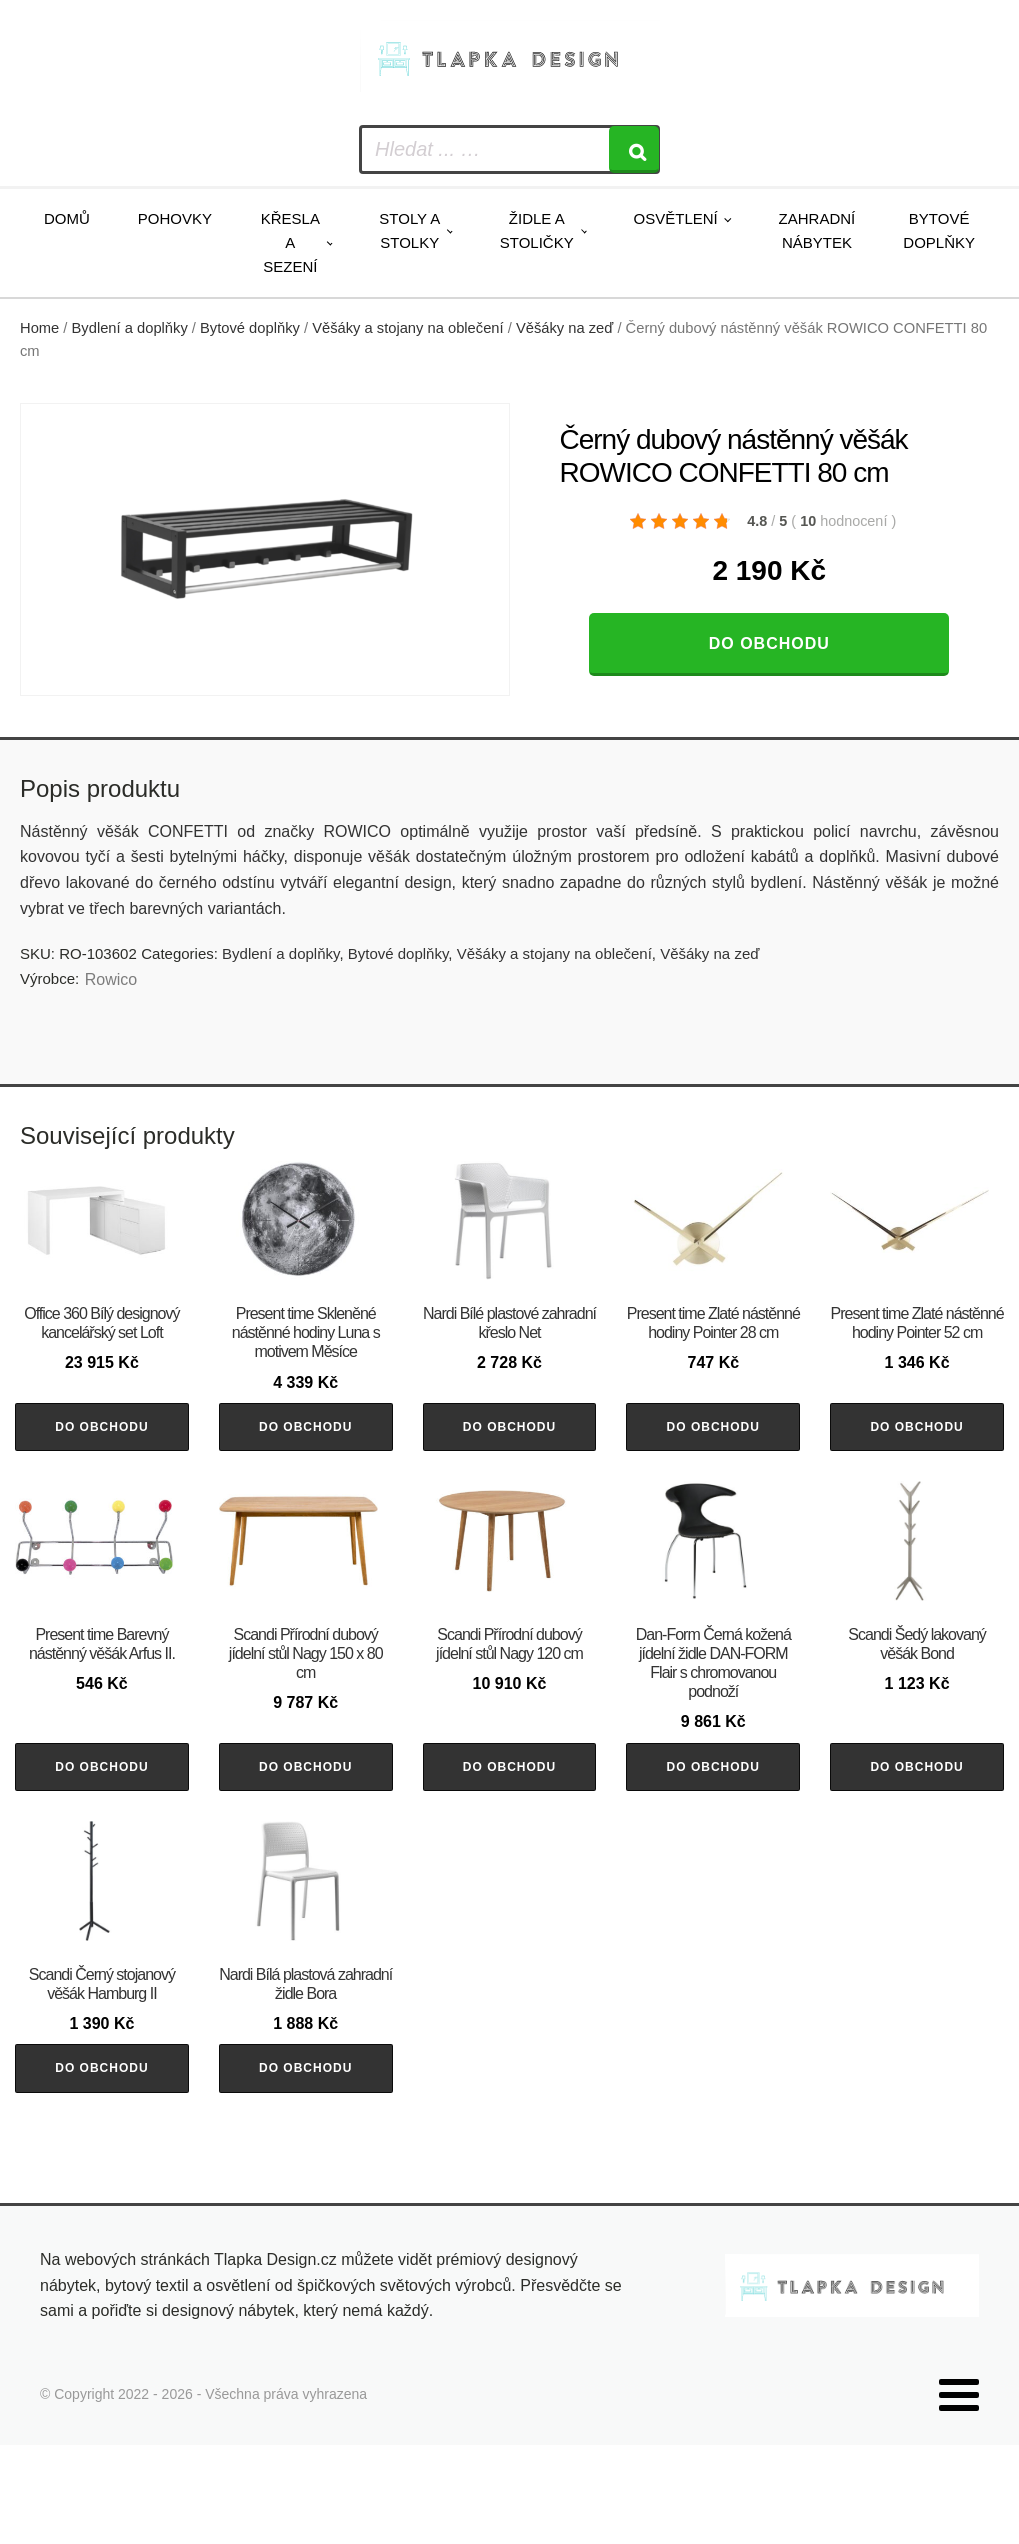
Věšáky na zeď (564, 328)
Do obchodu (769, 643)
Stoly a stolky (409, 230)
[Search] (634, 149)
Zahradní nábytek (817, 230)
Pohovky (175, 218)
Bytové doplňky (939, 230)
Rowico (111, 979)
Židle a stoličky (537, 230)
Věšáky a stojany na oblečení (407, 328)
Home (39, 328)
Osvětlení (676, 218)
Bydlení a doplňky (130, 328)
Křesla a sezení (290, 242)
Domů (67, 218)
